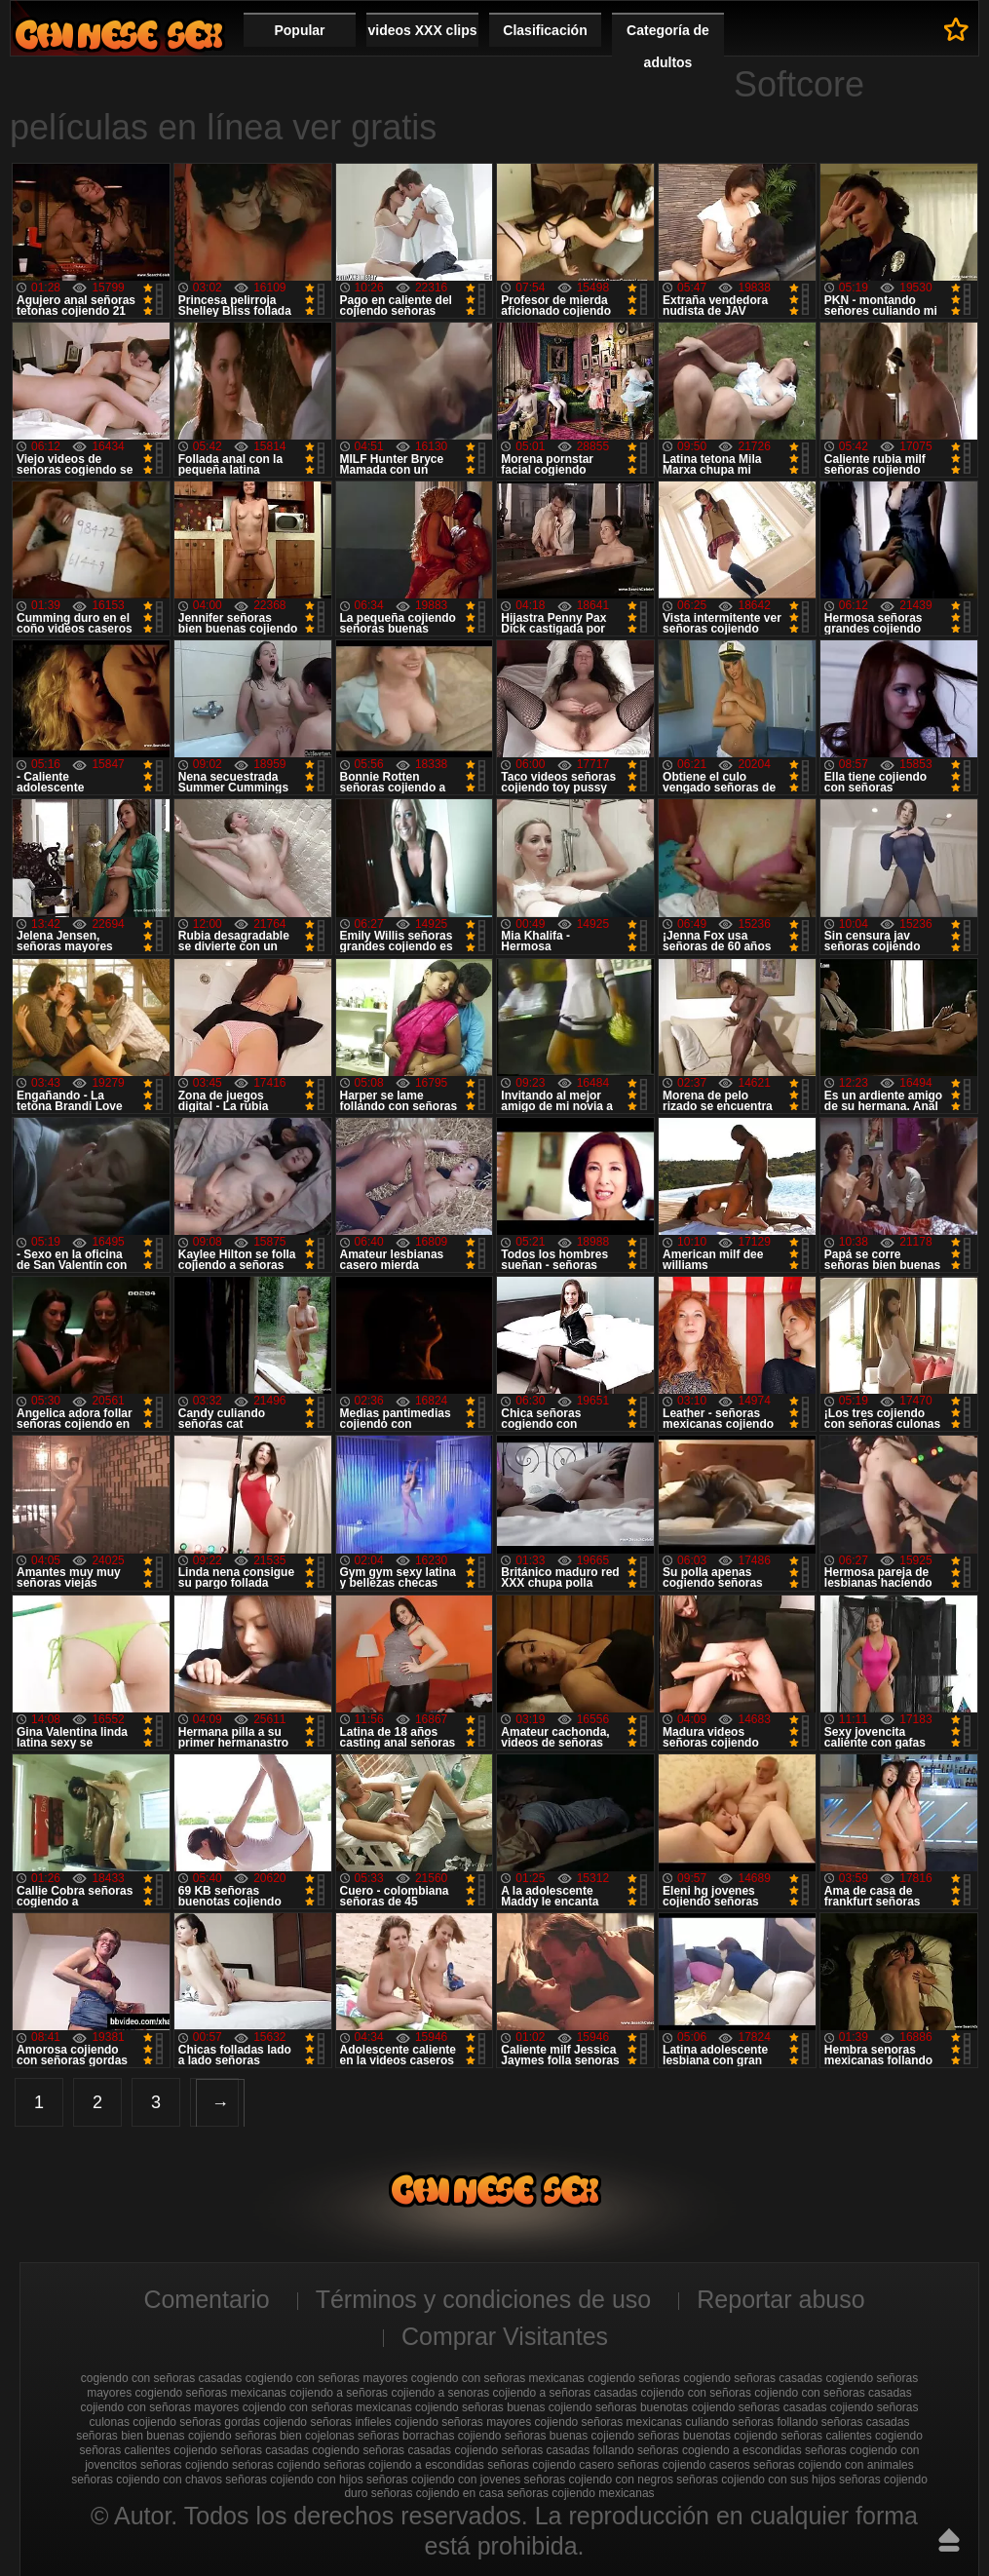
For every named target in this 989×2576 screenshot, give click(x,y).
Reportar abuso (780, 2299)
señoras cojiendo (184, 2465)
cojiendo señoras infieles (327, 2422)
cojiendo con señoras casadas (832, 2393)
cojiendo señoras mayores (463, 2422)
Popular (299, 30)
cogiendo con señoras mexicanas (498, 2378)
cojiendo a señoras (338, 2393)
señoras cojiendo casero (550, 2465)
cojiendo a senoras (440, 2393)
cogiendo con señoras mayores (327, 2378)
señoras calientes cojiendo (148, 2450)
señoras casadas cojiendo (430, 2450)
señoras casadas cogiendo (290, 2450)
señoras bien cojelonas (295, 2435)
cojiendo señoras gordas (196, 2422)
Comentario (206, 2299)
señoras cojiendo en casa (437, 2493)
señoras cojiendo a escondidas (403, 2465)
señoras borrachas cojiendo (429, 2435)
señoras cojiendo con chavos (146, 2479)
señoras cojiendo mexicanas (580, 2493)
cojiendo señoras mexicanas (608, 2422)
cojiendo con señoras (696, 2393)
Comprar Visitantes (504, 2336)
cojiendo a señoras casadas (564, 2393)
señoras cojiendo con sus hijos (755, 2479)
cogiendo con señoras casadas (161, 2378)
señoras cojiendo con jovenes (443, 2479)
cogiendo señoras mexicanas (210, 2393)
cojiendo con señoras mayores (160, 2407)
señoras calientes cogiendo (851, 2435)
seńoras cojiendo (276, 2465)
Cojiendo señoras (119, 34)
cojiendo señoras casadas (759, 2407)
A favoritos (956, 29)
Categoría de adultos (668, 46)
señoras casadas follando (567, 2450)
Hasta (949, 2540)
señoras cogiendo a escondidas (719, 2450)
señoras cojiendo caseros (684, 2465)
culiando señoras (729, 2422)
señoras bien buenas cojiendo (153, 2435)
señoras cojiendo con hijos (293, 2479)
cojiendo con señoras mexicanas (327, 2407)
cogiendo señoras (634, 2378)
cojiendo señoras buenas (480, 2407)
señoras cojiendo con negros (598, 2479)
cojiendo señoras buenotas (618, 2407)
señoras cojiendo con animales (833, 2465)
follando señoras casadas (843, 2422)
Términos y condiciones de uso (484, 2299)
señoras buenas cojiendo (569, 2435)
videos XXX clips (421, 30)
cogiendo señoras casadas (752, 2378)
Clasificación (545, 30)
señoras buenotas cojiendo (708, 2435)
